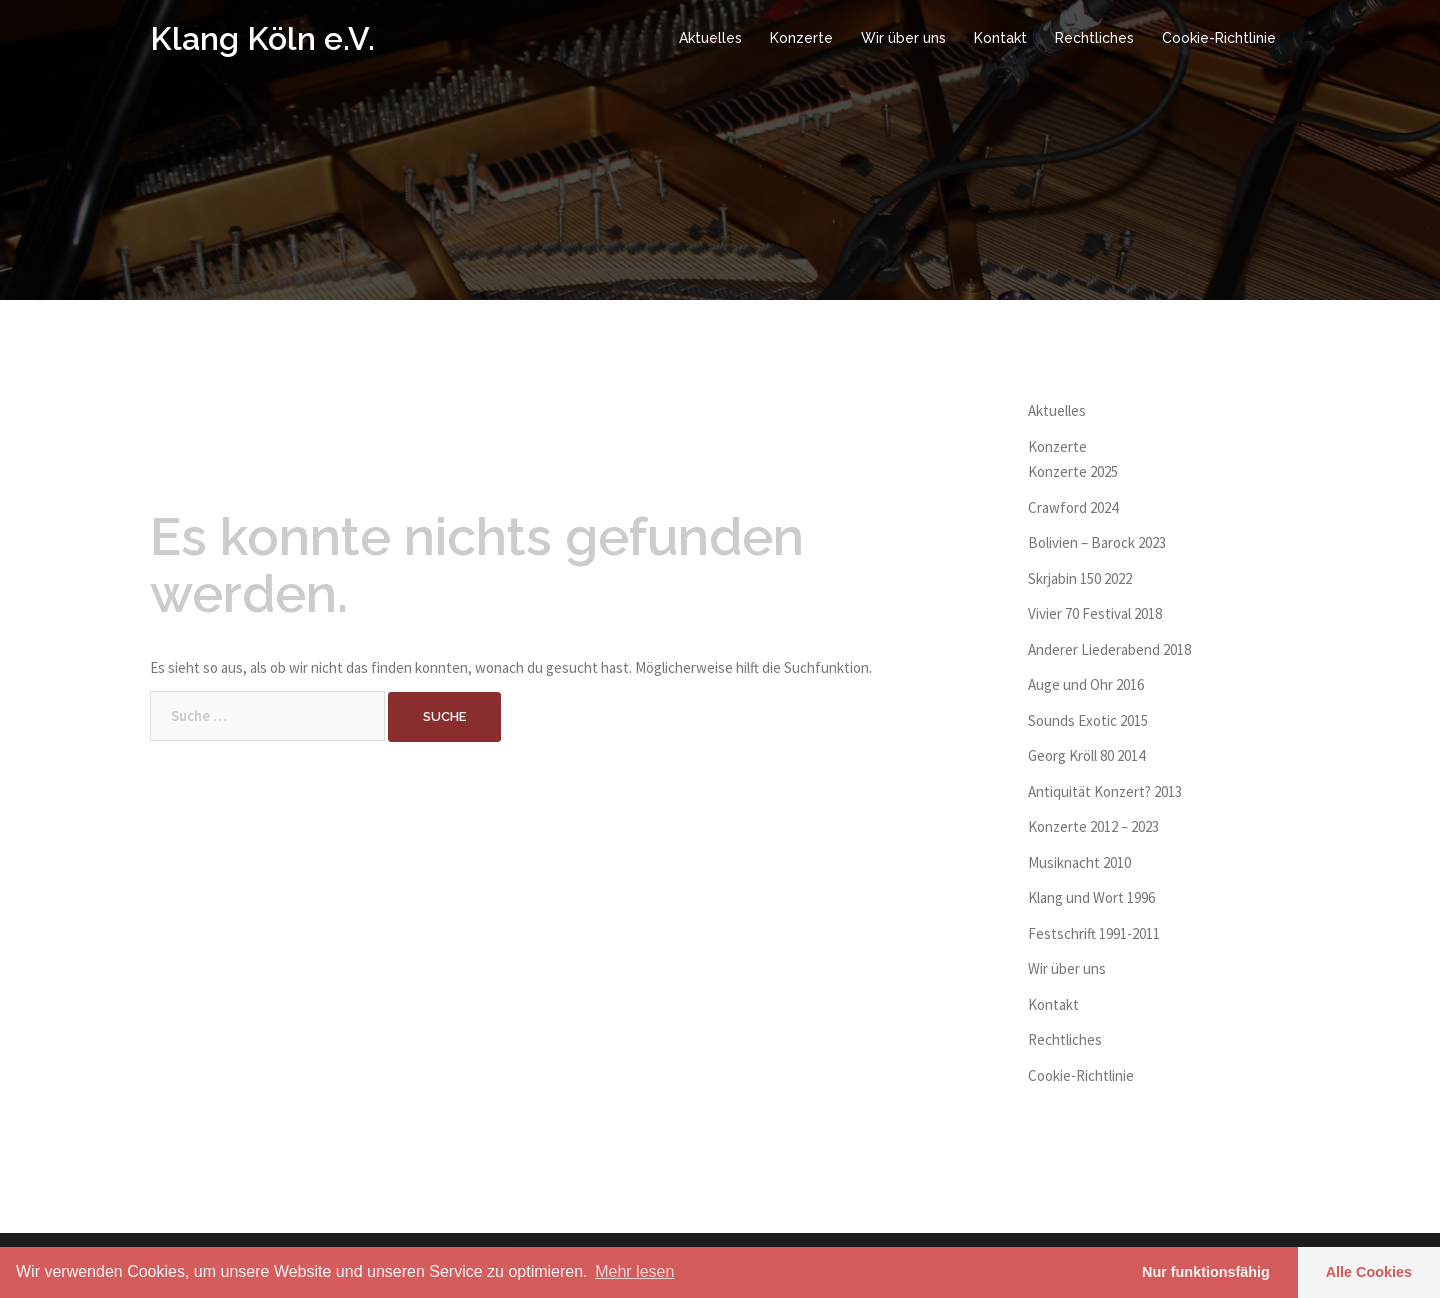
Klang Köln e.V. (262, 38)
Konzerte (801, 38)
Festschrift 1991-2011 (1094, 933)
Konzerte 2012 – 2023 (1093, 826)
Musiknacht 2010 (1079, 862)
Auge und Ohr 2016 (1086, 684)
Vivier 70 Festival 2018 (1095, 613)
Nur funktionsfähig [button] (1206, 1272)
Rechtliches (1094, 38)
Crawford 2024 (1073, 507)
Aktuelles (710, 38)
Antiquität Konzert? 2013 (1105, 791)
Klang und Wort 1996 (1091, 897)
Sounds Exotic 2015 (1088, 720)
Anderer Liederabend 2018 (1109, 649)
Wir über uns (903, 38)
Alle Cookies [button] (1369, 1272)
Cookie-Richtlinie (1219, 38)
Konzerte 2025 (1073, 471)
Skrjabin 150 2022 (1080, 578)
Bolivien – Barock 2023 (1097, 542)
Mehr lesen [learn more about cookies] (634, 1271)
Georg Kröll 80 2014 (1086, 755)
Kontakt (1000, 38)
